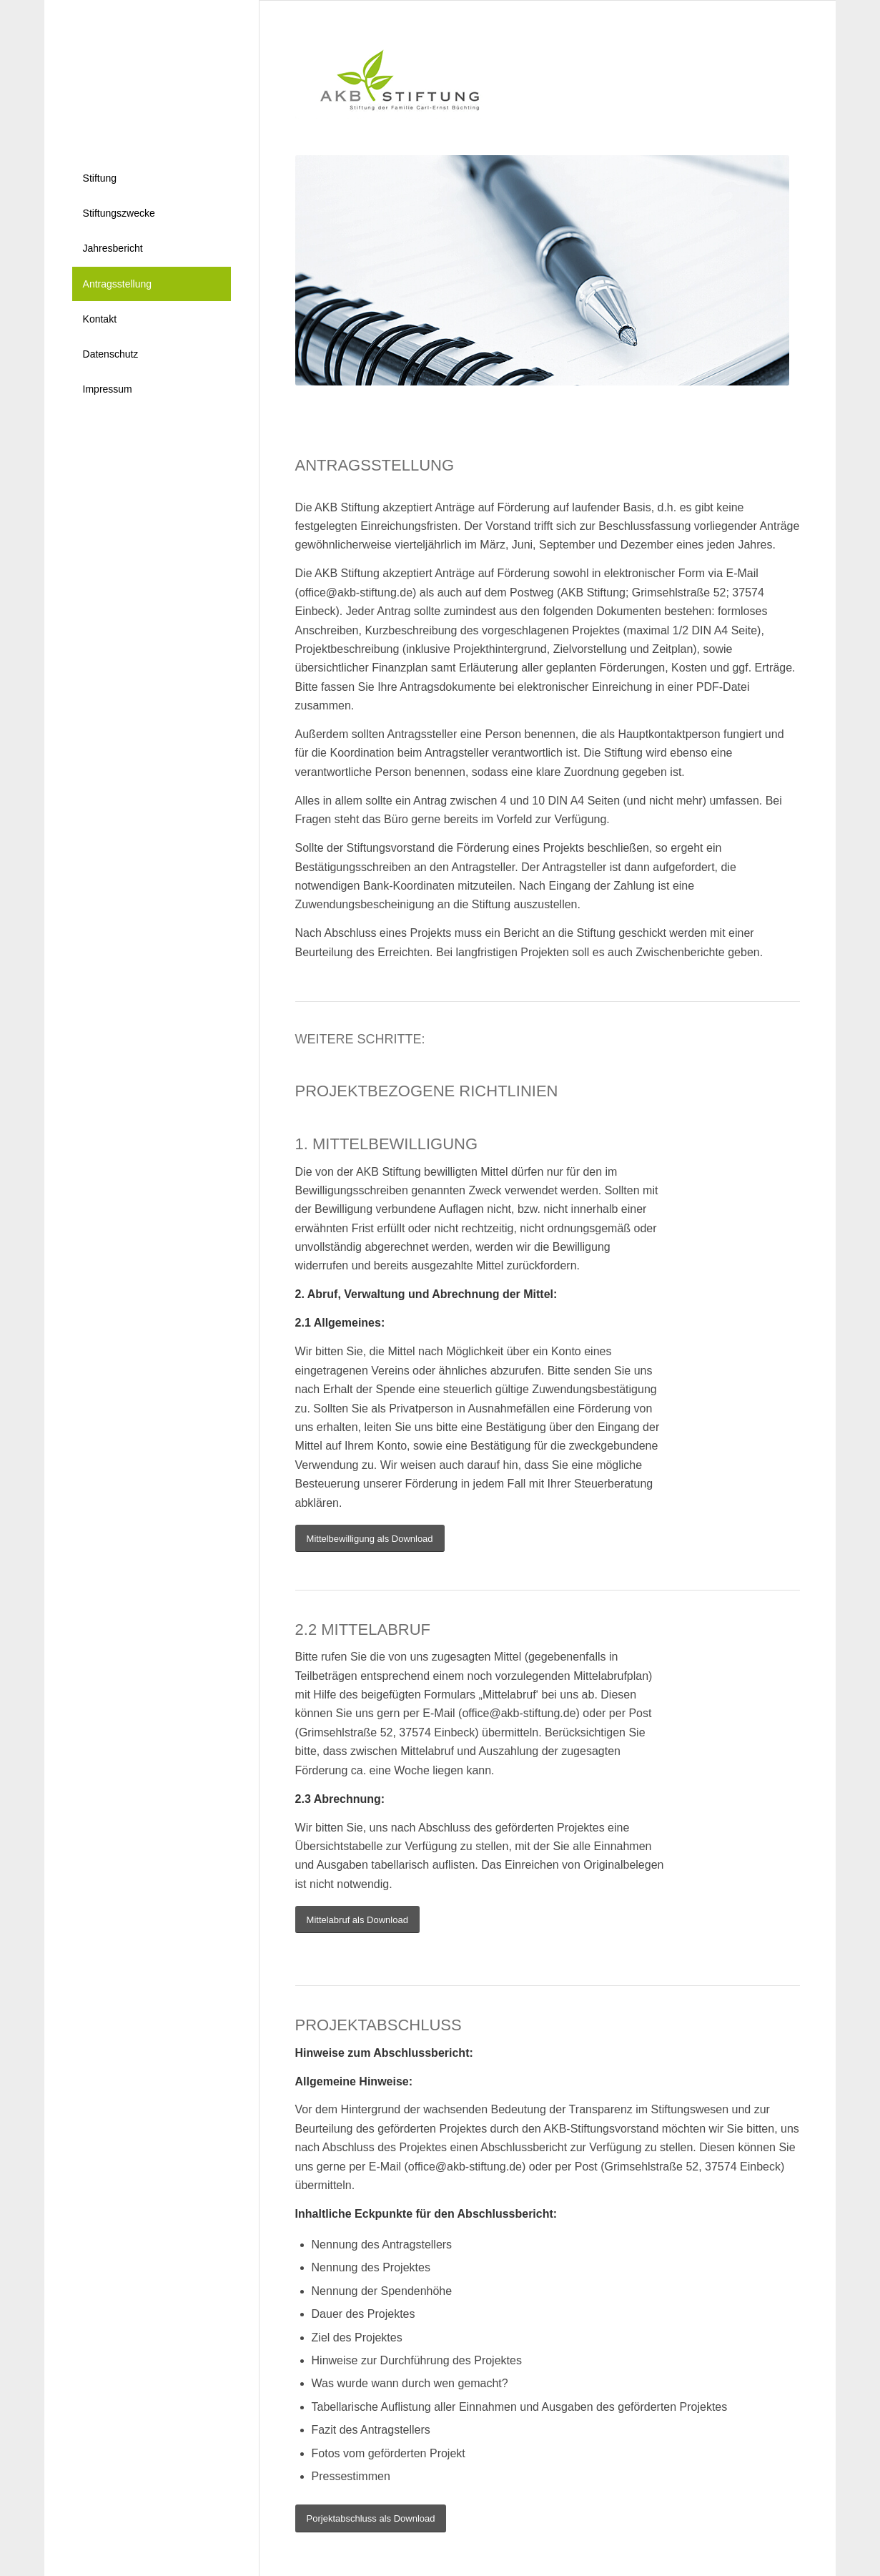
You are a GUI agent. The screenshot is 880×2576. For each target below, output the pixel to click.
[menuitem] (151, 178)
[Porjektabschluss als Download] (371, 2518)
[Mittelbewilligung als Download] (370, 1539)
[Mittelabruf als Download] (357, 1920)
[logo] (390, 77)
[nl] (151, 73)
